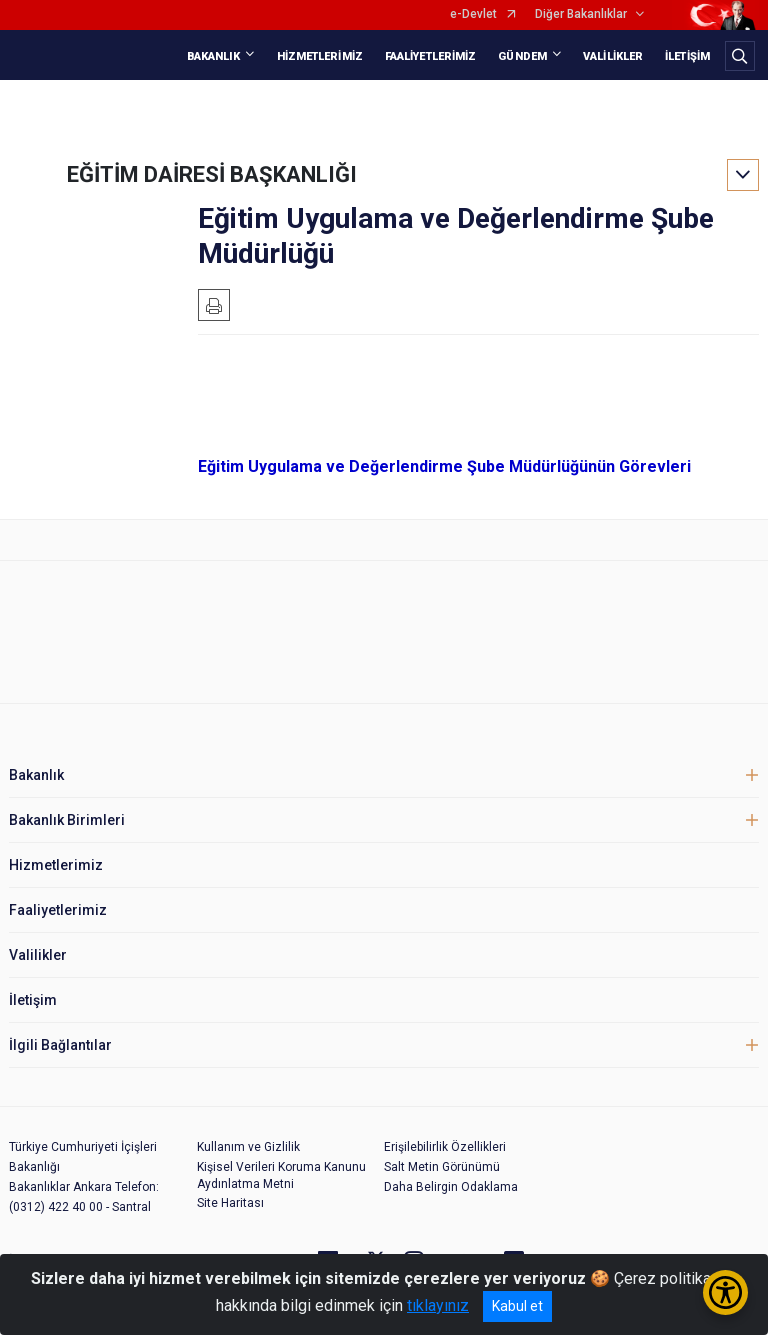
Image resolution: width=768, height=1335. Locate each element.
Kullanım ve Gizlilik (248, 1147)
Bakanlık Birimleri (67, 820)
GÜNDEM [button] (522, 56)
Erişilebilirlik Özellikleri (445, 1147)
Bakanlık (36, 775)
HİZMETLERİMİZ (320, 56)
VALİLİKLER (613, 56)
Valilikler (38, 955)
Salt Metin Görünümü (442, 1167)
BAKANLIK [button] (214, 56)
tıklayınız (438, 1305)
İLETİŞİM (687, 56)
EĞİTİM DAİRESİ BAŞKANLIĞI (212, 174)
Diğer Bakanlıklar (581, 14)
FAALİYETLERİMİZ (431, 56)
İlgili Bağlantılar (60, 1045)
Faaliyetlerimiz (58, 910)
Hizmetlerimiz (56, 865)
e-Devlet (473, 14)
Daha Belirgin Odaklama (451, 1187)
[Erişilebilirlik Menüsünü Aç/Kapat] (725, 1292)
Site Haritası (230, 1203)
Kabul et (517, 1306)
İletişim (33, 1000)
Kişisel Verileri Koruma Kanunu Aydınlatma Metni (281, 1175)
